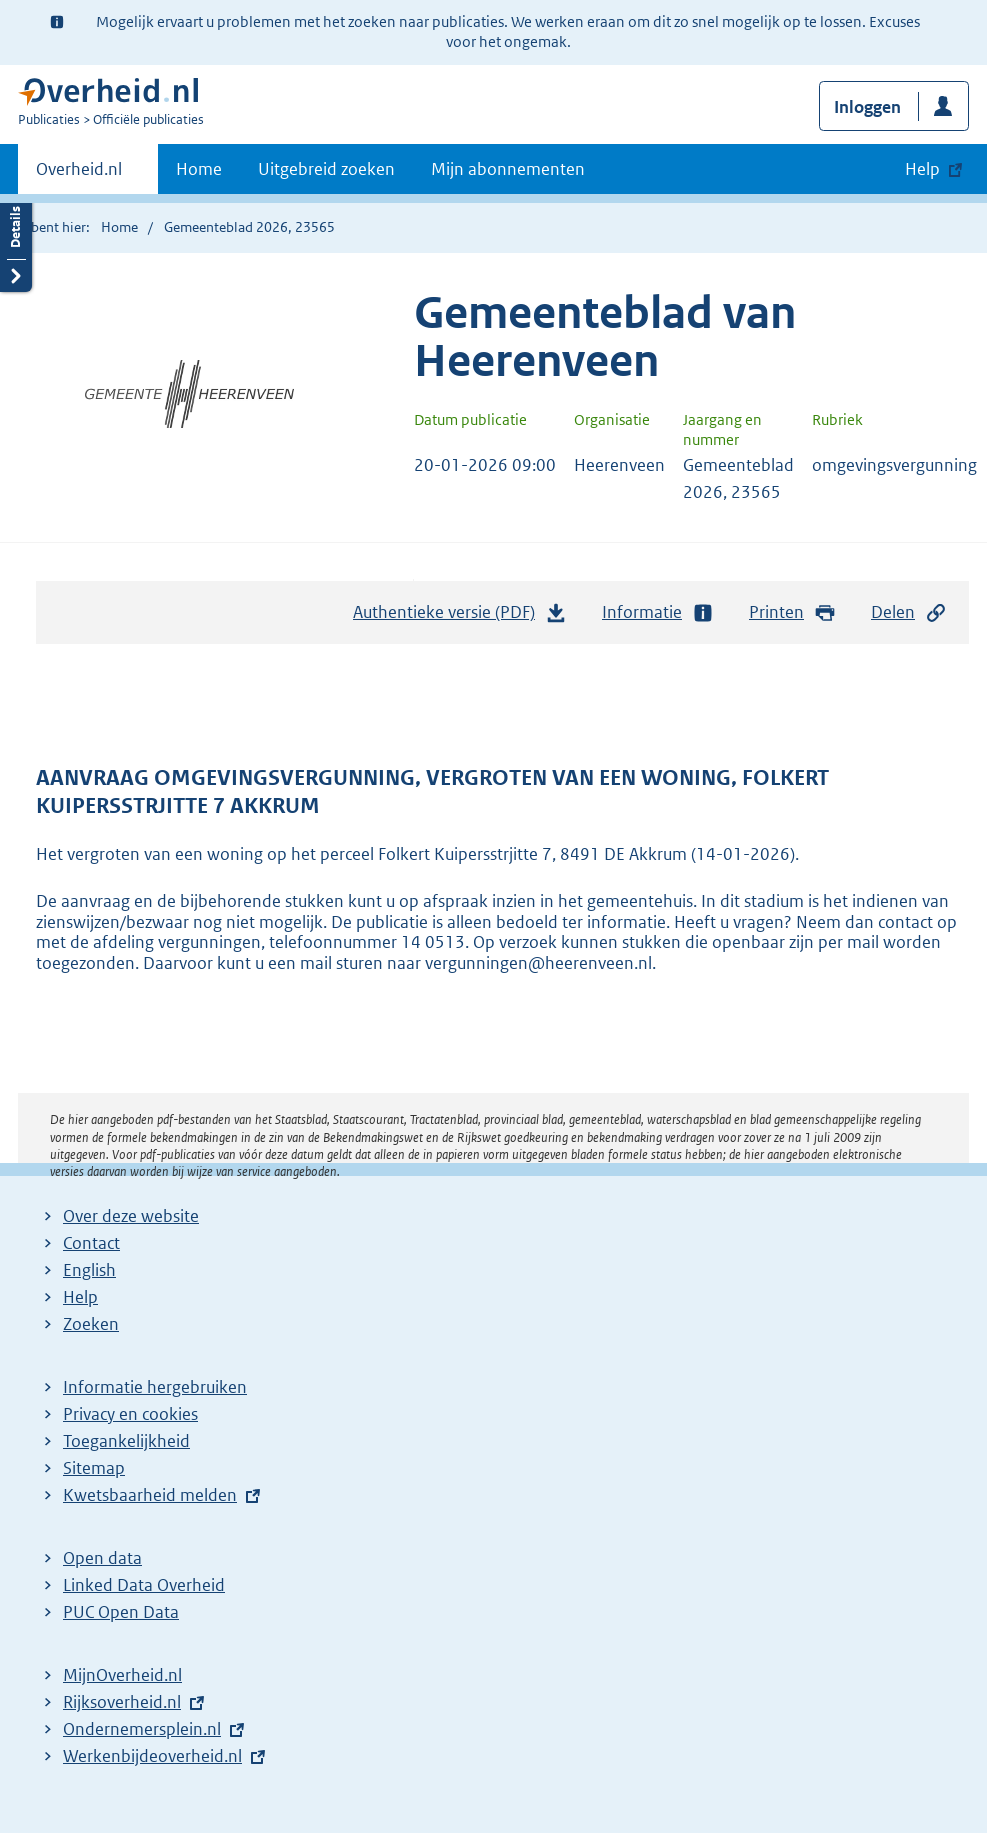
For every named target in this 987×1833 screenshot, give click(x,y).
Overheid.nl (79, 175)
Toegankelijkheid (126, 1441)
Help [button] (922, 169)
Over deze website (131, 1216)
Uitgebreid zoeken (326, 169)
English (89, 1270)
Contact (91, 1243)
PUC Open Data (121, 1612)
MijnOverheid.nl (122, 1675)
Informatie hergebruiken (155, 1387)
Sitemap (94, 1468)
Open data (102, 1558)
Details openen (16, 242)
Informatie (658, 612)
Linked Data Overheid (144, 1585)
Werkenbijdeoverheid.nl (152, 1756)
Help (80, 1297)
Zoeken (91, 1324)
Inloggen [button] (867, 107)
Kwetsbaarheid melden (150, 1495)
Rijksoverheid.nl (122, 1702)
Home (199, 169)
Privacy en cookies (130, 1414)
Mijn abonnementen (508, 169)
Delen (909, 612)
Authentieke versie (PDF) (460, 617)
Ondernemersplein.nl (142, 1729)
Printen (792, 612)
